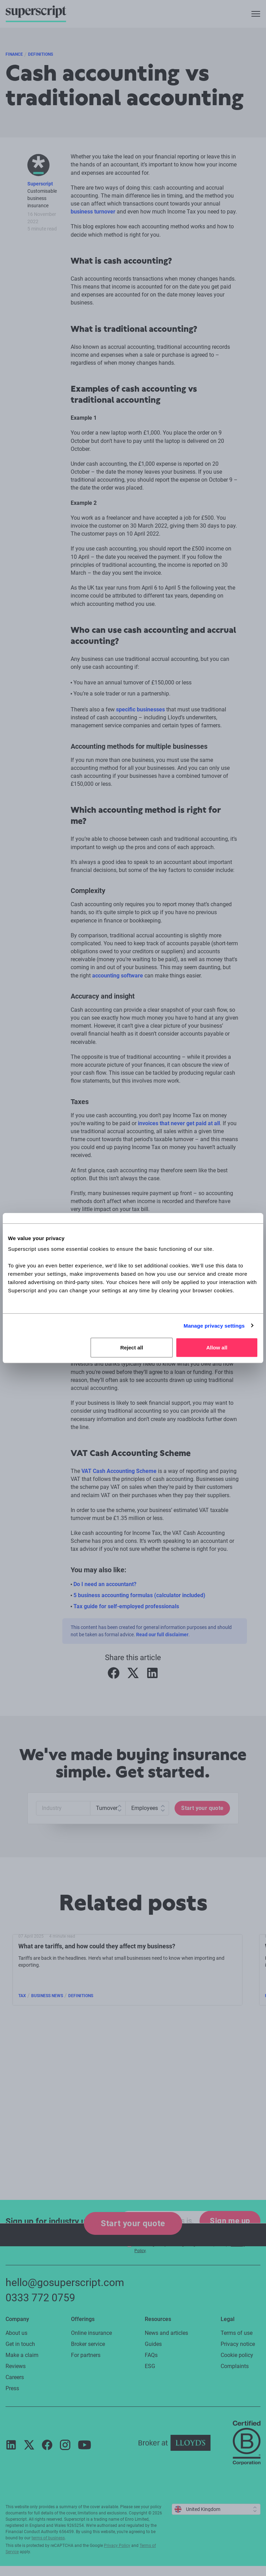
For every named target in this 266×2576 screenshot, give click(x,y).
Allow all (216, 1347)
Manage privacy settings (214, 1325)
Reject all (131, 1347)
